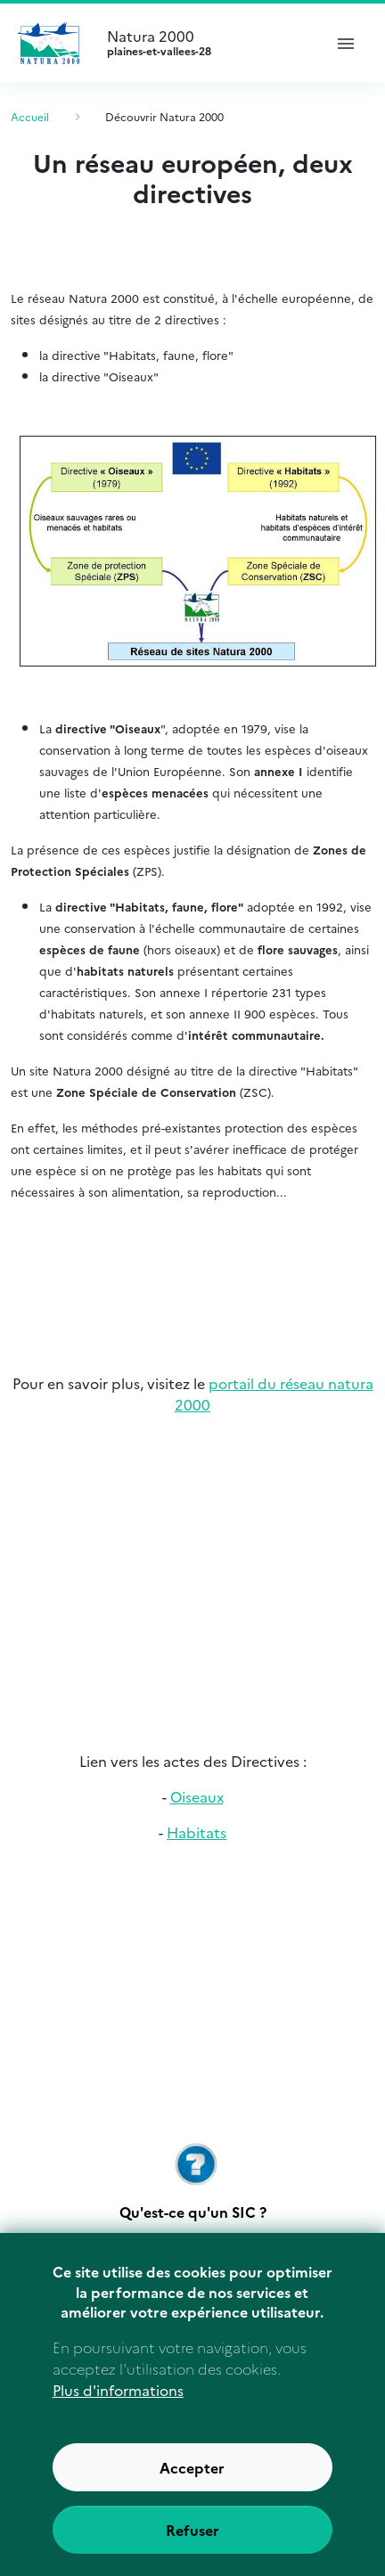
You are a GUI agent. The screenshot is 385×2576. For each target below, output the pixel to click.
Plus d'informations (118, 2407)
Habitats (196, 1832)
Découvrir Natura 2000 (164, 116)
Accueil (30, 116)
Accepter (192, 2485)
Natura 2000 (207, 43)
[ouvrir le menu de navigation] (346, 43)
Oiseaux (197, 1796)
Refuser (192, 2547)
